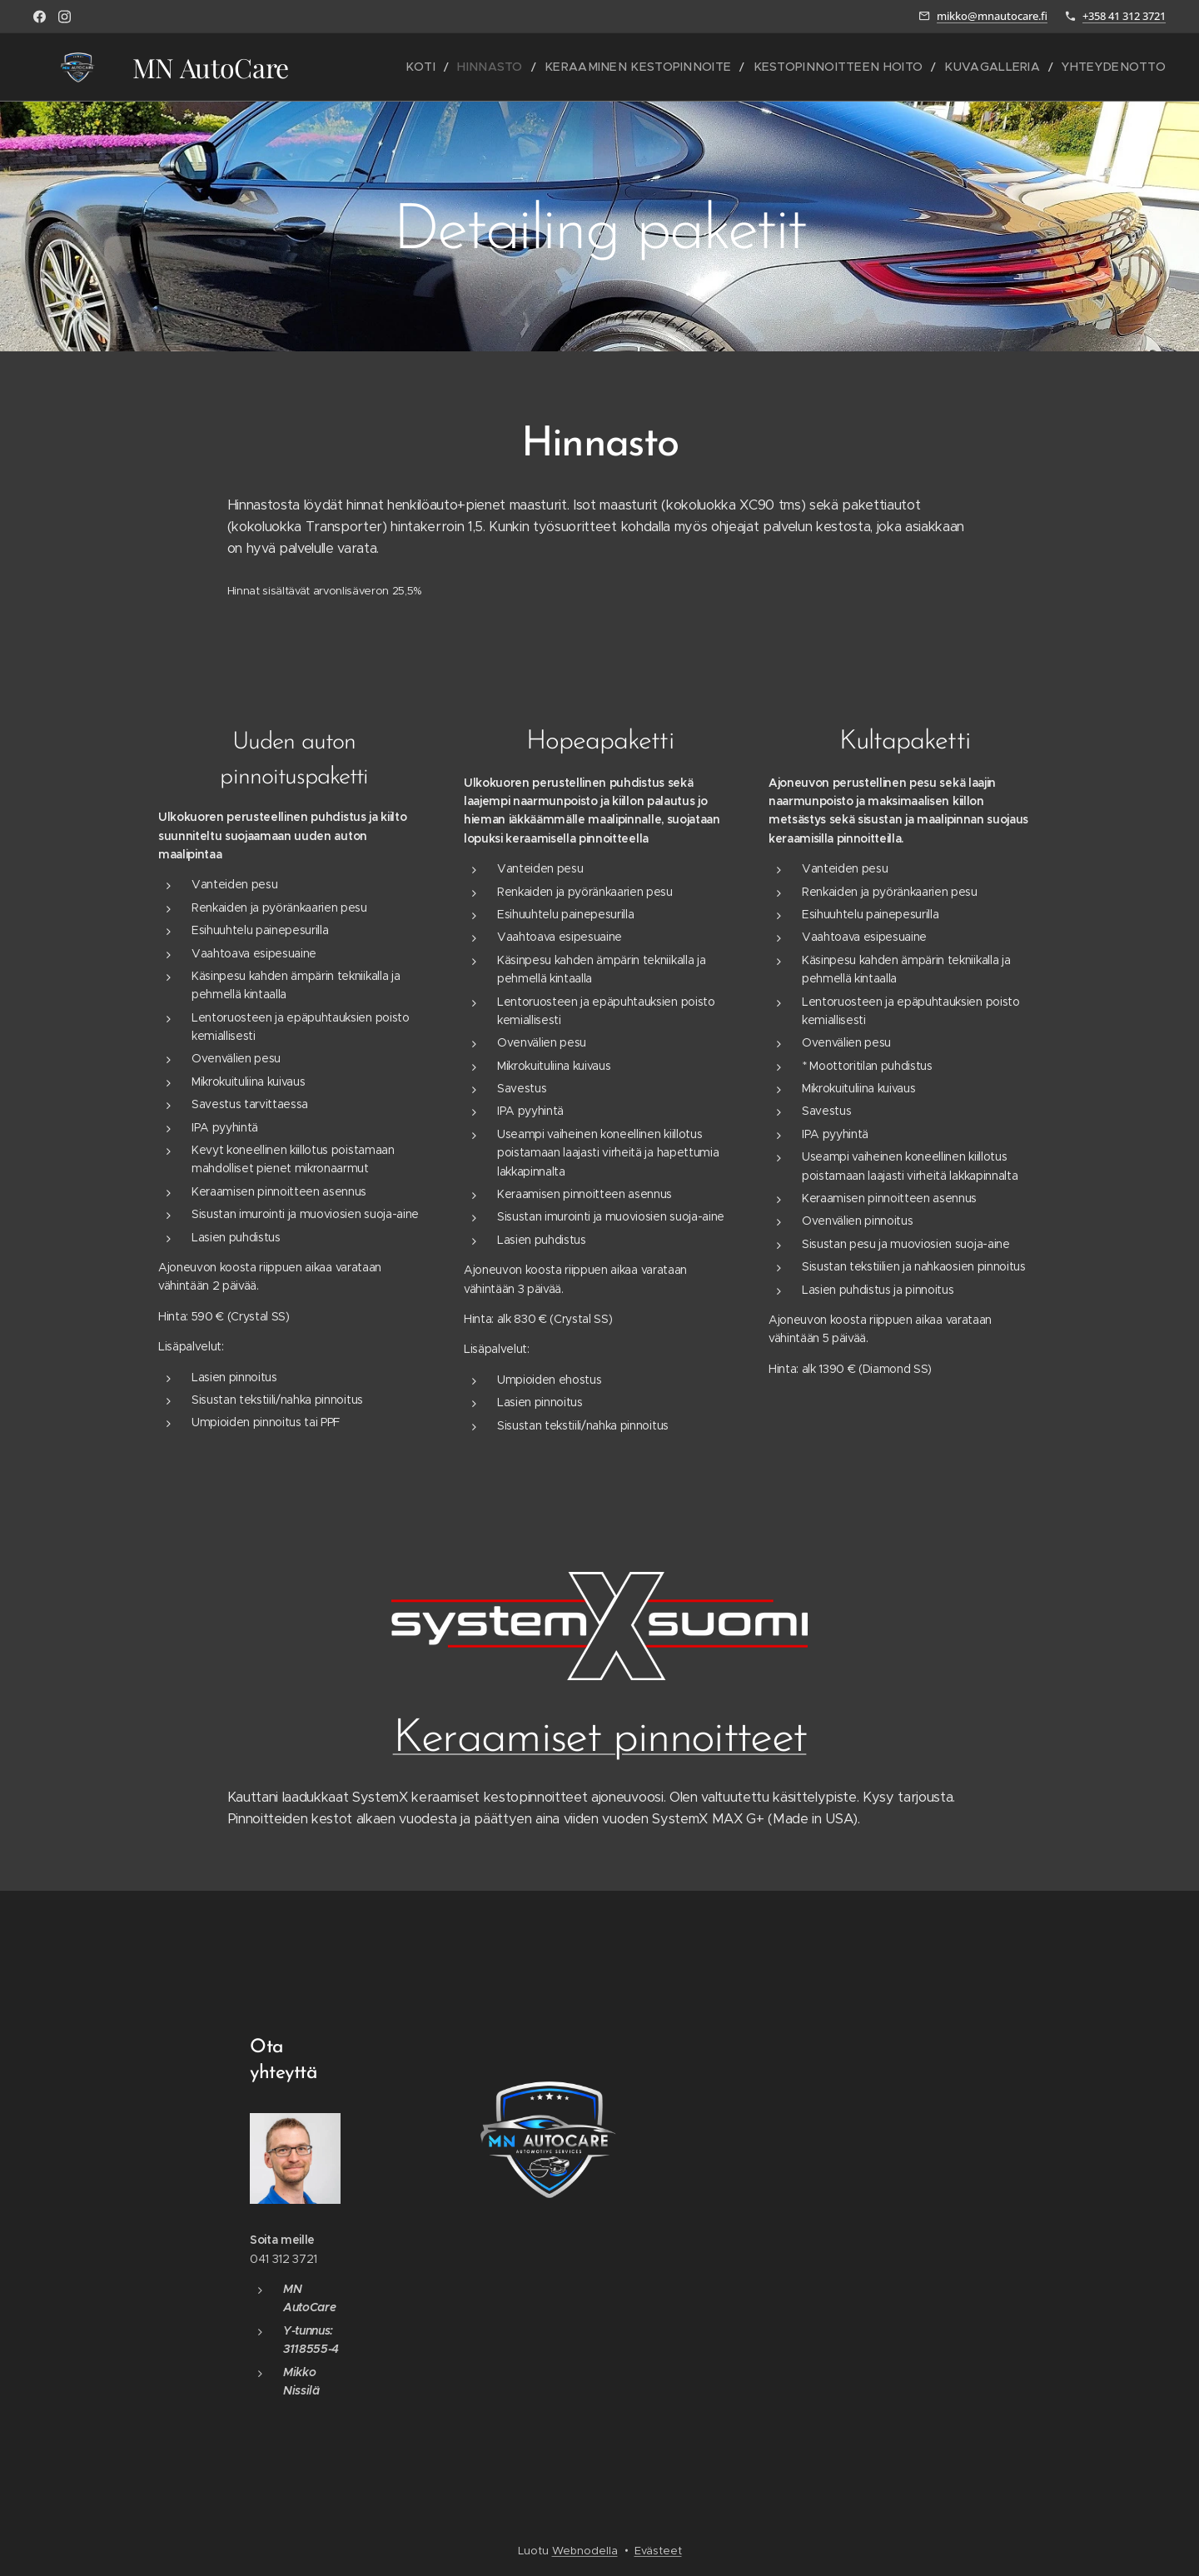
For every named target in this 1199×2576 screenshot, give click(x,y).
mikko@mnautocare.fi (992, 15)
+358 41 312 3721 (1124, 15)
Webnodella (585, 2551)
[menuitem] (488, 67)
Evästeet (658, 2551)
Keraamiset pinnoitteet (600, 1740)
